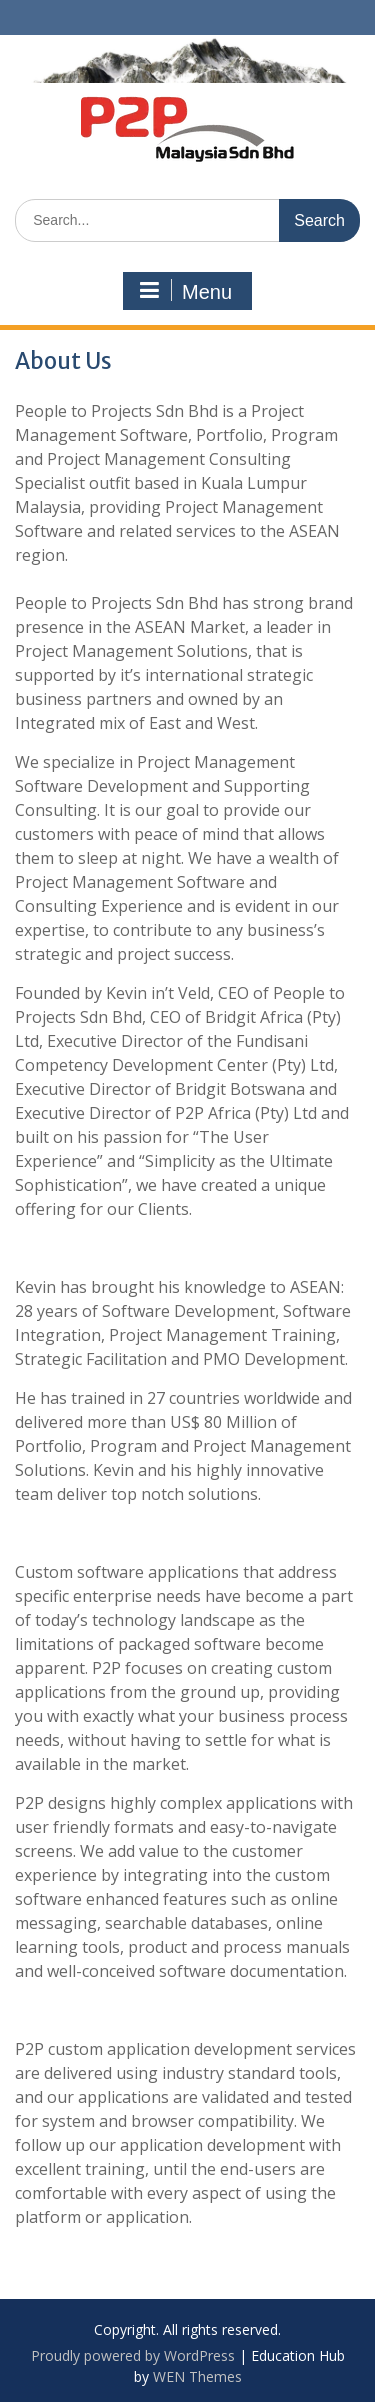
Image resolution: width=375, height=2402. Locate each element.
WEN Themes (197, 2376)
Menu (185, 291)
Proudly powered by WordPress (133, 2355)
